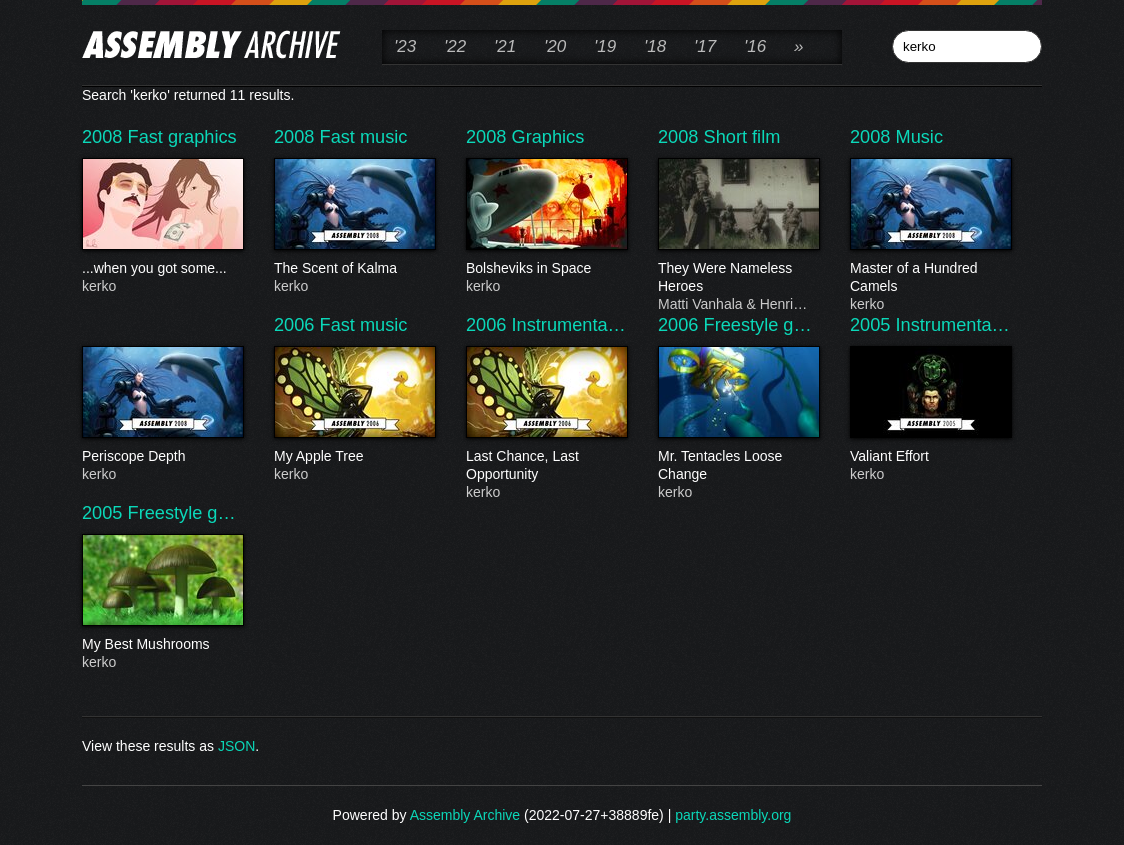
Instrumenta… (569, 325)
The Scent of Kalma (354, 269)
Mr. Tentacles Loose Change (738, 466)
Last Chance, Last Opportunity (546, 466)
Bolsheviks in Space (546, 269)
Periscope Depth (162, 457)
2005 (873, 325)
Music (920, 137)
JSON (236, 746)
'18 (655, 46)
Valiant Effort (930, 457)
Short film (742, 137)
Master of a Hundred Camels (930, 278)
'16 (755, 46)
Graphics (548, 137)
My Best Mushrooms (162, 645)
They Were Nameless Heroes (738, 278)
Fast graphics (182, 137)
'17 (705, 46)
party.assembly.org (733, 815)
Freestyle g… (758, 325)
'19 (605, 46)
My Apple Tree (354, 457)
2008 (105, 137)
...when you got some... (162, 269)
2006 (297, 325)
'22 (455, 46)
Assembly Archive (465, 815)
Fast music (364, 137)
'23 (405, 46)
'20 (555, 46)
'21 (505, 46)
